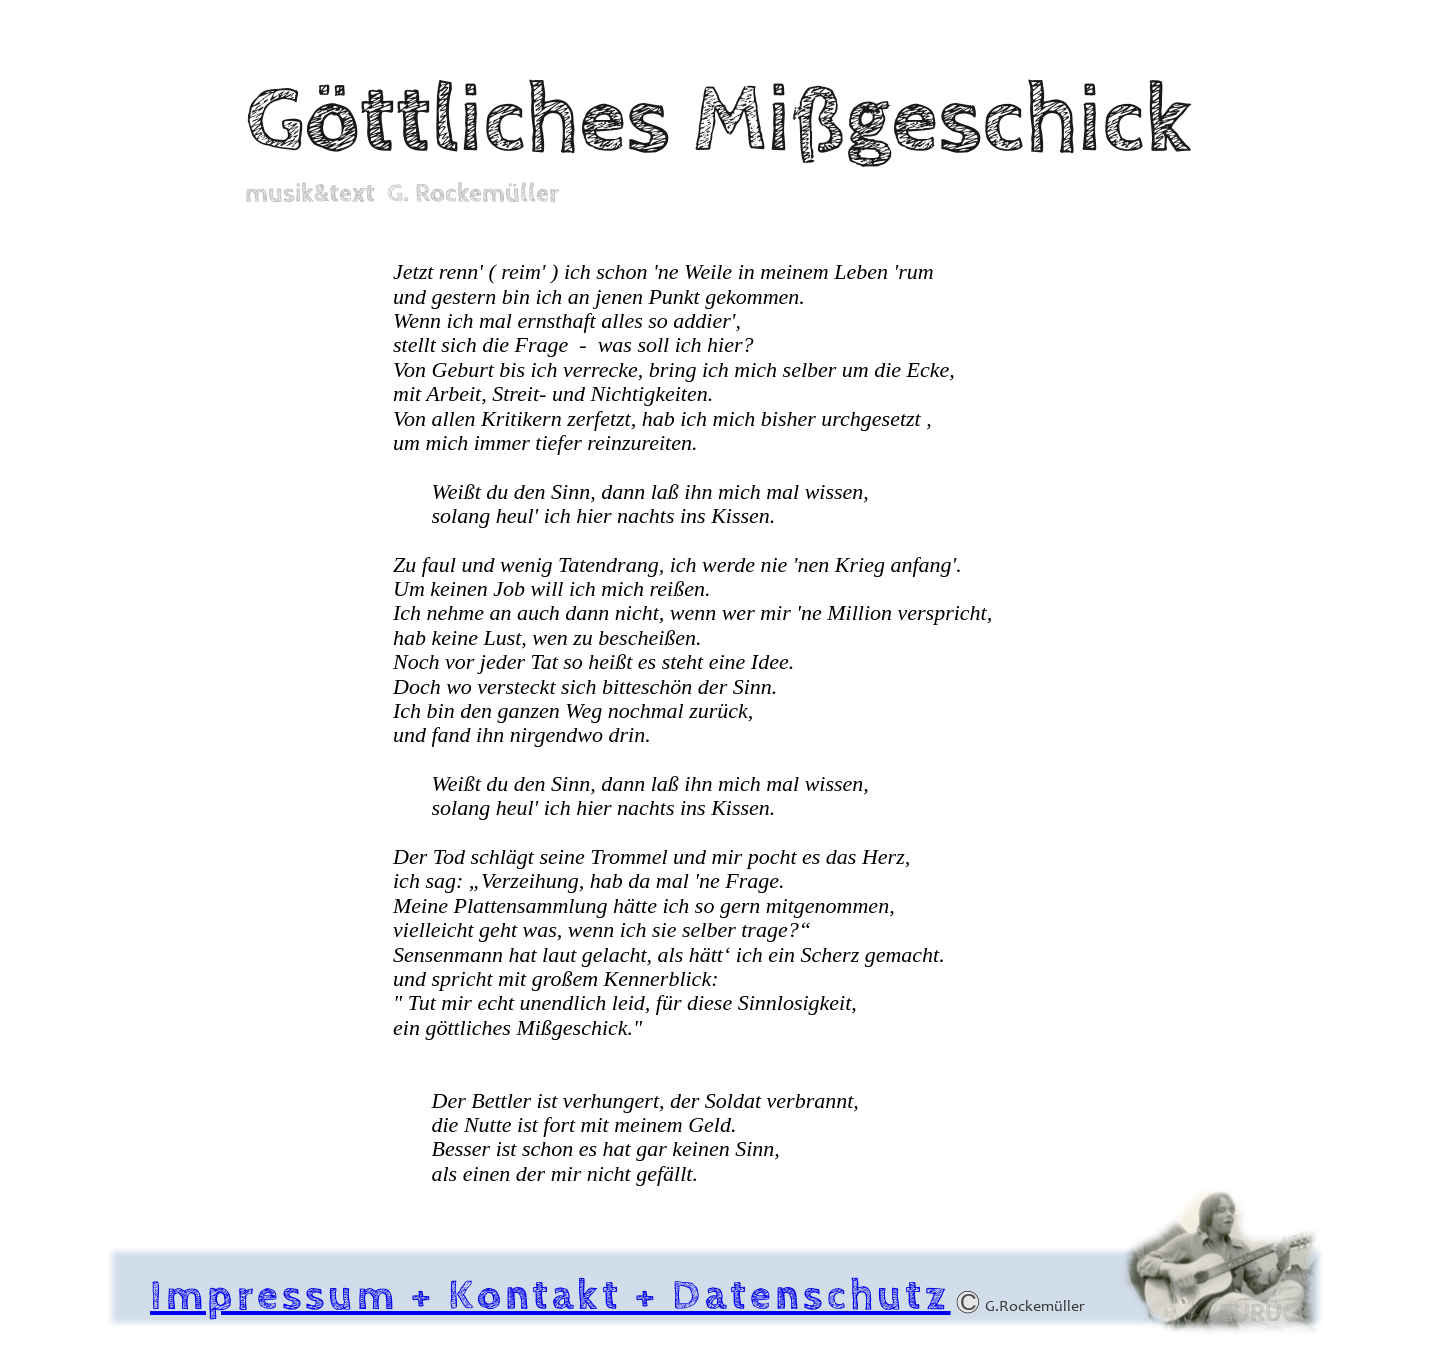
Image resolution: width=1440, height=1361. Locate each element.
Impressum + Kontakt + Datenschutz (550, 1296)
